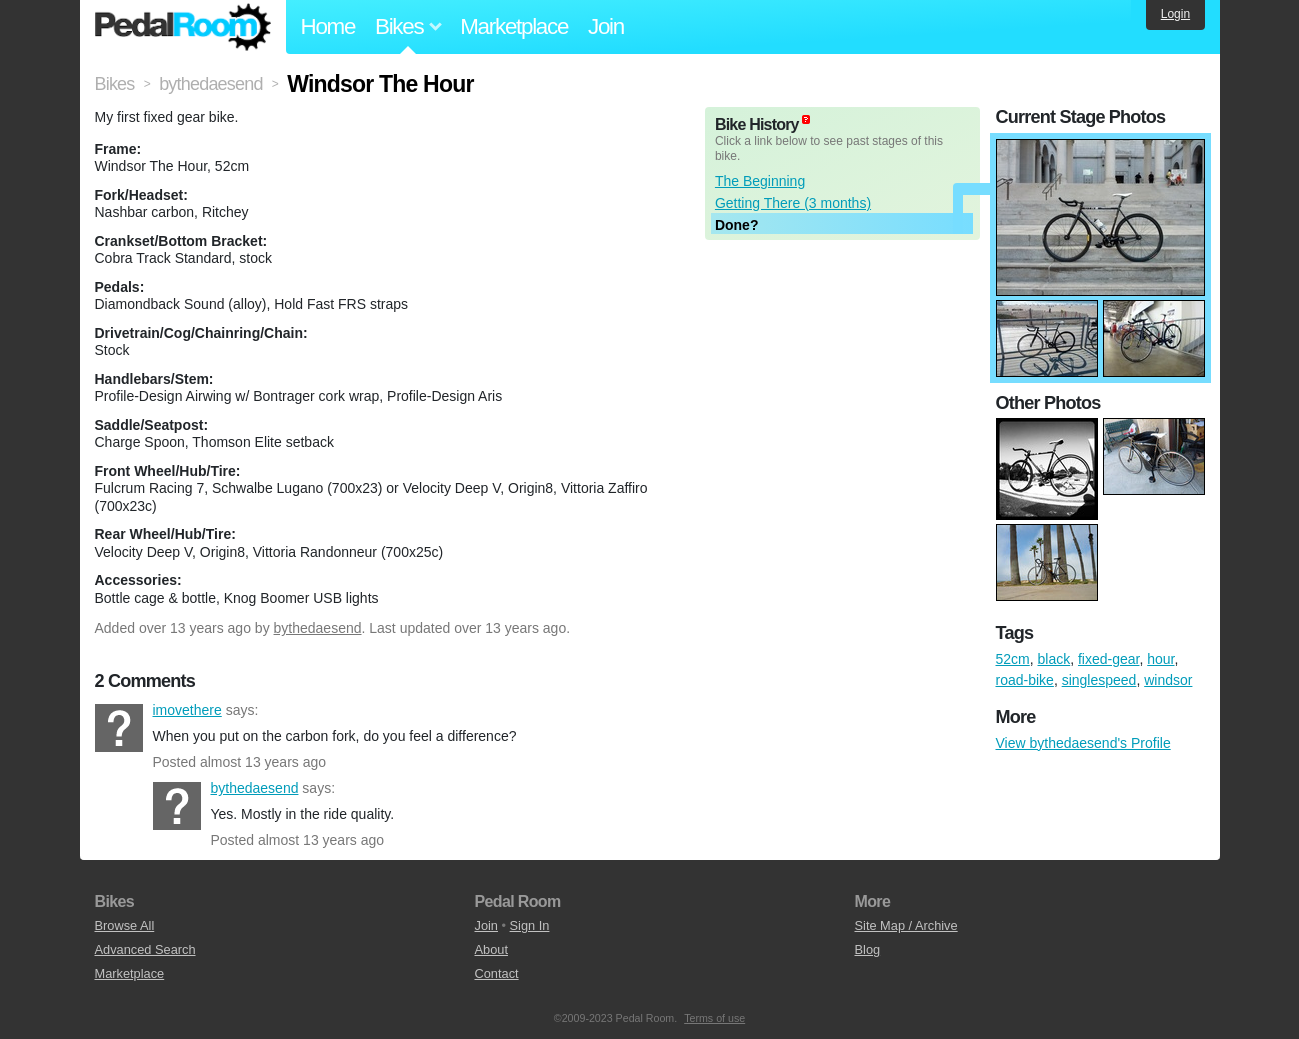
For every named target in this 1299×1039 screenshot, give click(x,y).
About (491, 949)
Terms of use (714, 1018)
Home (328, 26)
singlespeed (1099, 680)
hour (1160, 659)
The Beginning (760, 181)
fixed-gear (1108, 659)
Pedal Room (183, 27)
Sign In (530, 925)
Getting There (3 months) (793, 203)
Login (1175, 14)
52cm (1013, 659)
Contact (497, 973)
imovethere (119, 728)
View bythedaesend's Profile (1083, 743)
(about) (806, 119)
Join (606, 26)
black (1054, 659)
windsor (1168, 680)
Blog (868, 949)
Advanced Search (145, 949)
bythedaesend (318, 628)
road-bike (1025, 680)
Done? (737, 225)
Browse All (125, 925)
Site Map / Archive (906, 925)
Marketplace (514, 26)
